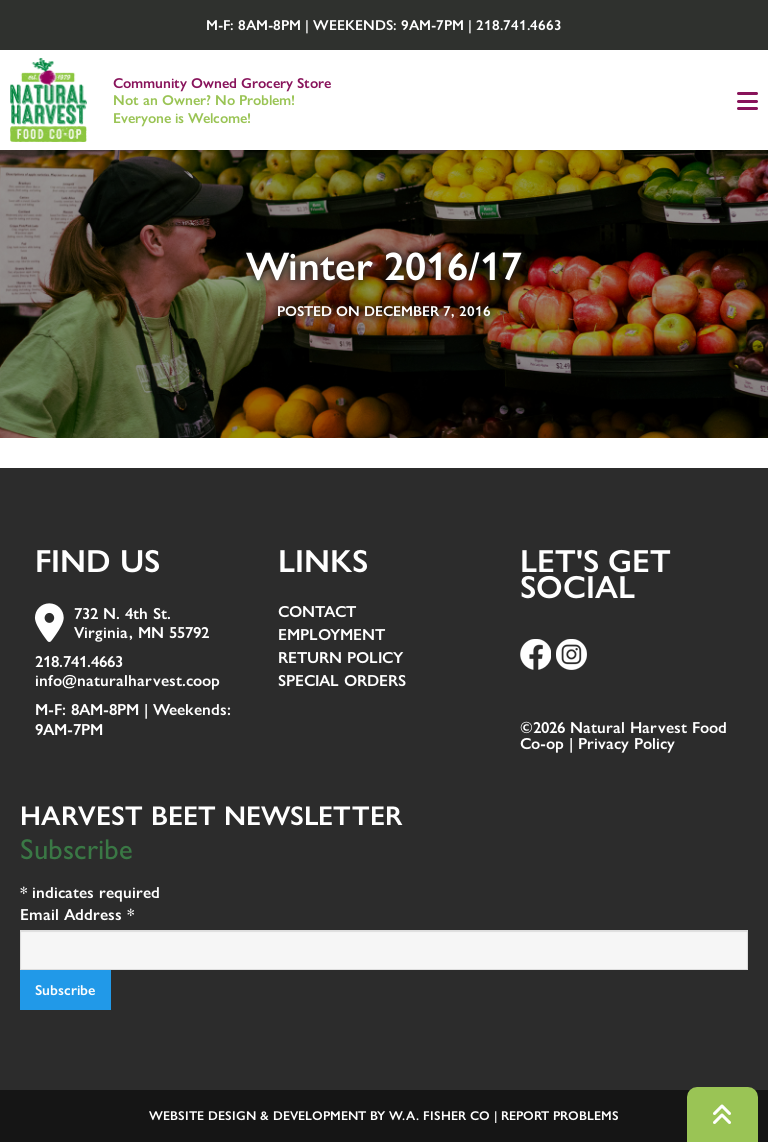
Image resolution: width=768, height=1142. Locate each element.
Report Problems (560, 1115)
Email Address (77, 914)
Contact (317, 612)
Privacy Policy (626, 743)
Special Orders (342, 681)
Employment (331, 635)
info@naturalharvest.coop (127, 680)
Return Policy (340, 658)
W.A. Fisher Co (439, 1115)
